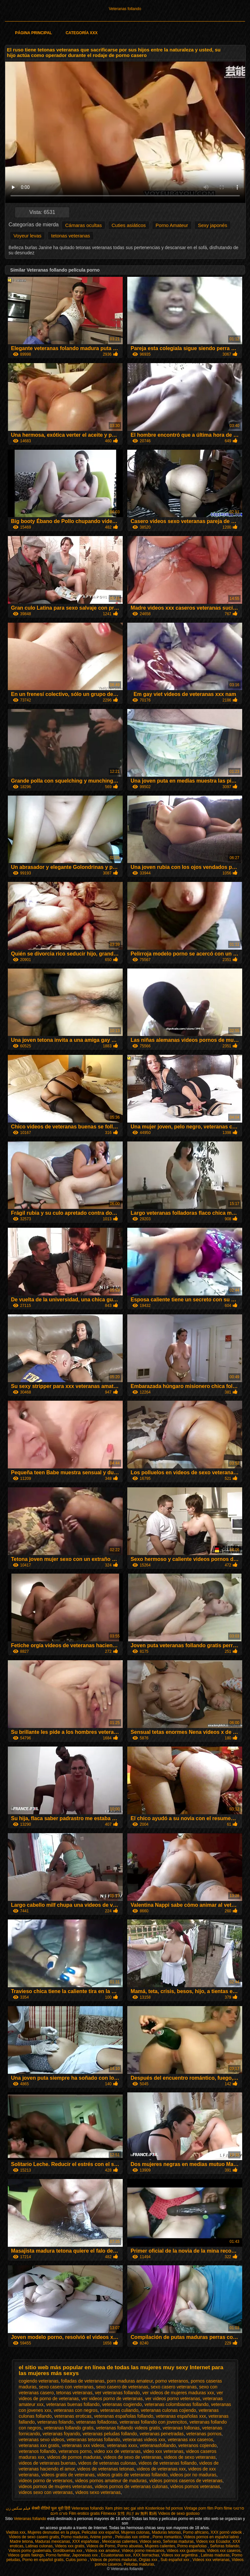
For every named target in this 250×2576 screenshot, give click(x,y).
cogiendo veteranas (39, 2381)
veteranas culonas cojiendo (168, 2410)
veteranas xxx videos (83, 2445)
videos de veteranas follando (168, 2463)
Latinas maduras (215, 2555)
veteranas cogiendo (122, 2404)
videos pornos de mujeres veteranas (55, 2486)
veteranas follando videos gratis (128, 2427)
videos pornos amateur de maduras (110, 2480)
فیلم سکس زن (18, 2508)
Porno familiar (58, 2555)
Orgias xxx (148, 2559)
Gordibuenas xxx (68, 2550)
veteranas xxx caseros (190, 2439)
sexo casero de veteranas (122, 2386)
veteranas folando (55, 2422)
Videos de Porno (101, 2546)
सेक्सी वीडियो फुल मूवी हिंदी (51, 2508)
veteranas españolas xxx (181, 2416)
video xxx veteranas (163, 2451)
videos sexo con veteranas (46, 2492)
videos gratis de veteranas (67, 2474)
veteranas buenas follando (73, 2404)
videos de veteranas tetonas (105, 2468)
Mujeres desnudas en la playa (53, 2532)
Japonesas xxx (85, 2555)
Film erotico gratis (84, 2513)
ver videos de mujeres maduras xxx (178, 2392)
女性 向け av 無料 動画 (137, 2513)
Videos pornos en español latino (211, 2537)
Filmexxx (108, 2513)
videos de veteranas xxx (161, 2468)
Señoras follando (224, 2546)
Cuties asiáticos (129, 225)
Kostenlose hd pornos (164, 2508)
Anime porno (101, 2537)
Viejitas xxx (15, 2532)
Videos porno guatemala (29, 2550)
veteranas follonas (181, 2427)
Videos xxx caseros (224, 2550)
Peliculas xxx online (132, 2537)
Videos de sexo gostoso (179, 2513)
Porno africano (195, 2532)
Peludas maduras (139, 2564)
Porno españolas (192, 2546)
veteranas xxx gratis (39, 2445)
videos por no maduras (193, 2474)
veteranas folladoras (96, 2422)
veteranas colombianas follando (177, 2404)
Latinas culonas (38, 2546)
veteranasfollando (158, 2445)
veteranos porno (75, 2451)
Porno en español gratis (42, 2559)
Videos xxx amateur (103, 2550)
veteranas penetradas (162, 2433)
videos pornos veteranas (195, 2486)
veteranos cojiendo (197, 2445)
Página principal (33, 33)
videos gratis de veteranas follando (132, 2474)
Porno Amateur (172, 225)
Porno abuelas (130, 2546)
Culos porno (77, 2559)
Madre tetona (21, 2541)
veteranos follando (37, 2451)
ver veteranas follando (117, 2392)
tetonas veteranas (70, 235)
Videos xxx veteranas (210, 2559)
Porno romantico (167, 2537)
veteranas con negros (76, 2410)
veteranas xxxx (122, 2445)
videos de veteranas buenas (47, 2463)
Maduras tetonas (166, 2532)
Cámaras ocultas (83, 225)
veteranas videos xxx (144, 2439)
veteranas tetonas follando (93, 2439)
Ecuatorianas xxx (116, 2555)
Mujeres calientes (160, 2546)
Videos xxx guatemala (186, 2550)
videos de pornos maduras (74, 2457)
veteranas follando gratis (69, 2427)
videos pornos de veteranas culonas (131, 2486)
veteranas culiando (119, 2410)
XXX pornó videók (227, 2532)
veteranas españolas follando (123, 2416)
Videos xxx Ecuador (213, 2541)
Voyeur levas (27, 235)
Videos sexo (150, 2541)
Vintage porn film (199, 2508)
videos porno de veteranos (46, 2480)
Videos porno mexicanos (143, 2550)
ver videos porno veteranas (172, 2398)
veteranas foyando (61, 2433)
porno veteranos (171, 2381)
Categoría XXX (82, 33)
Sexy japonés (212, 225)
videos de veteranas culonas (107, 2463)
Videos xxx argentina (180, 2555)
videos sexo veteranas (97, 2492)
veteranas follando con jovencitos (153, 2422)
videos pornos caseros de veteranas (185, 2480)
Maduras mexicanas (52, 2541)
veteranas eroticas (72, 2416)
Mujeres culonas (135, 2532)
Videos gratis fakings (26, 2555)
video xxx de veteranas (117, 2451)
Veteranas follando (125, 9)
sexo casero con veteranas (66, 2386)
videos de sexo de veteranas (132, 2457)
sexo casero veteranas (174, 2386)
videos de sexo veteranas (190, 2457)
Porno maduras (74, 2537)
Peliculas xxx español (100, 2532)
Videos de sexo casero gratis (34, 2537)
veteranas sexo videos (41, 2439)
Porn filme (223, 2508)
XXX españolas (86, 2541)
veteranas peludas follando (110, 2433)
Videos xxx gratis (69, 2546)
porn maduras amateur (130, 2381)
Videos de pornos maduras (113, 2559)
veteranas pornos (203, 2433)
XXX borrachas (146, 2555)
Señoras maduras (178, 2541)
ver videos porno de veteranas (112, 2398)
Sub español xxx (175, 2559)
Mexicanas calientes (119, 2541)
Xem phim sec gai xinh (124, 2508)
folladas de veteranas (82, 2381)
